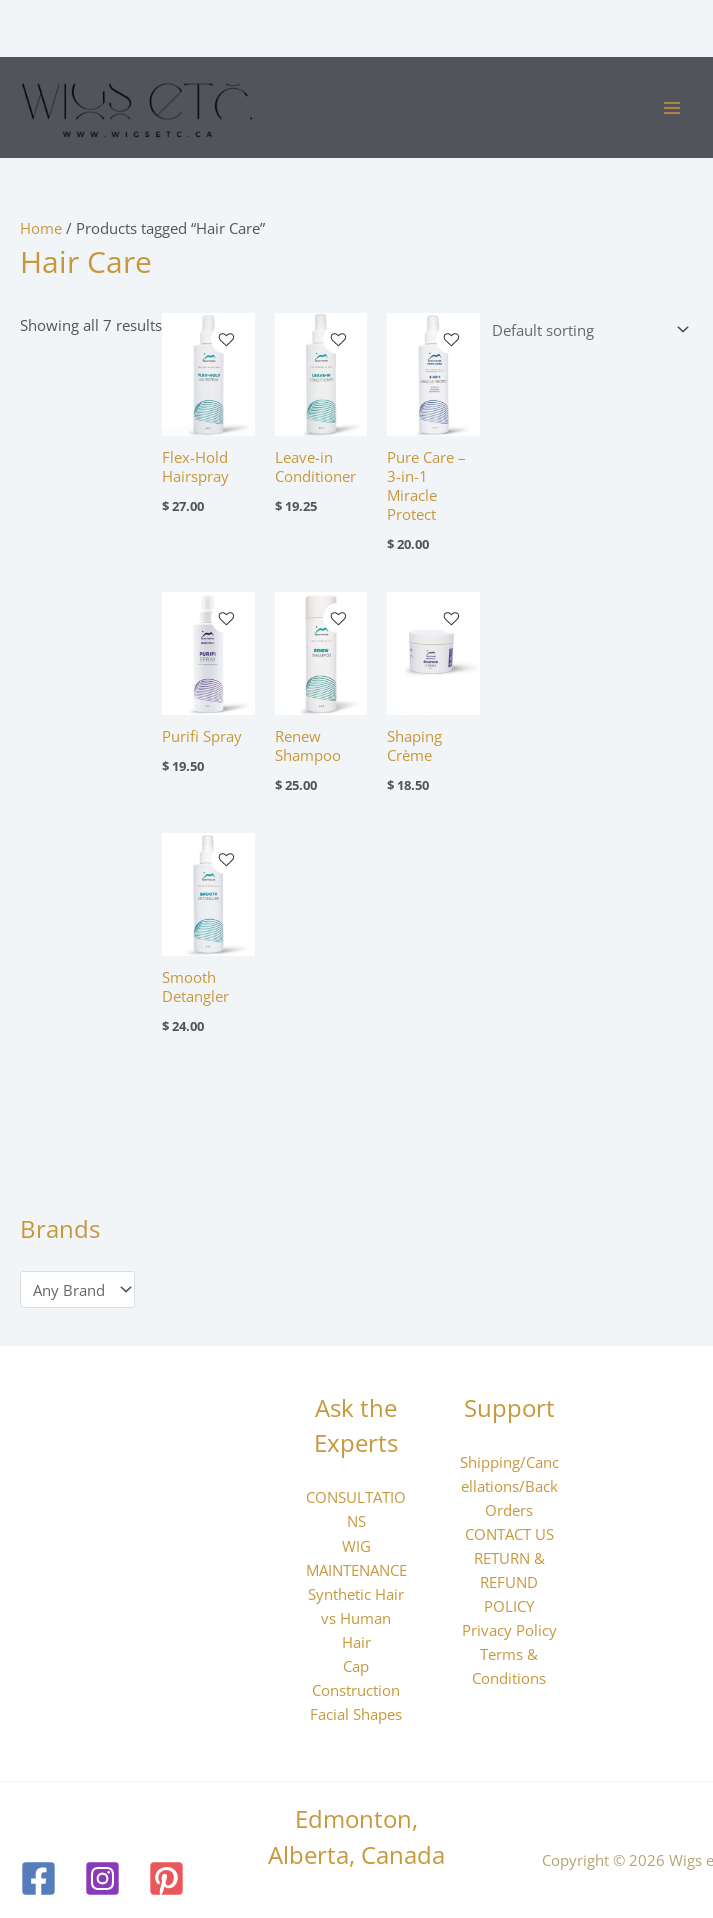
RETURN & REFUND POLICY (509, 1582)
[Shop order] (586, 330)
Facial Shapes (356, 1714)
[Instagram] (102, 1878)
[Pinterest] (166, 1878)
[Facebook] (38, 1878)
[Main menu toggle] (672, 108)
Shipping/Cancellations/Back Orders (509, 1486)
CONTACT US (509, 1534)
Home (41, 228)
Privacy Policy (509, 1630)
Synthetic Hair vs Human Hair (356, 1618)
